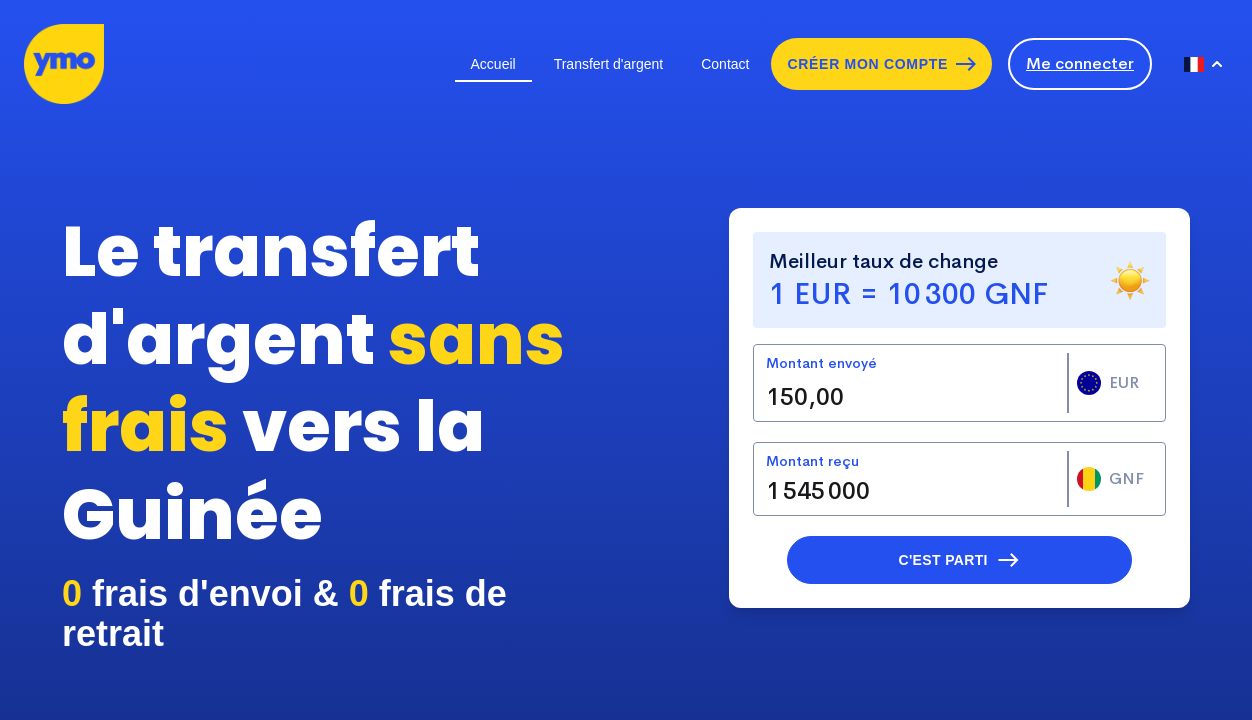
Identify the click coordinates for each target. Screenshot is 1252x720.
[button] (959, 560)
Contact (725, 64)
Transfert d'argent (609, 64)
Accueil (493, 64)
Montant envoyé (821, 363)
